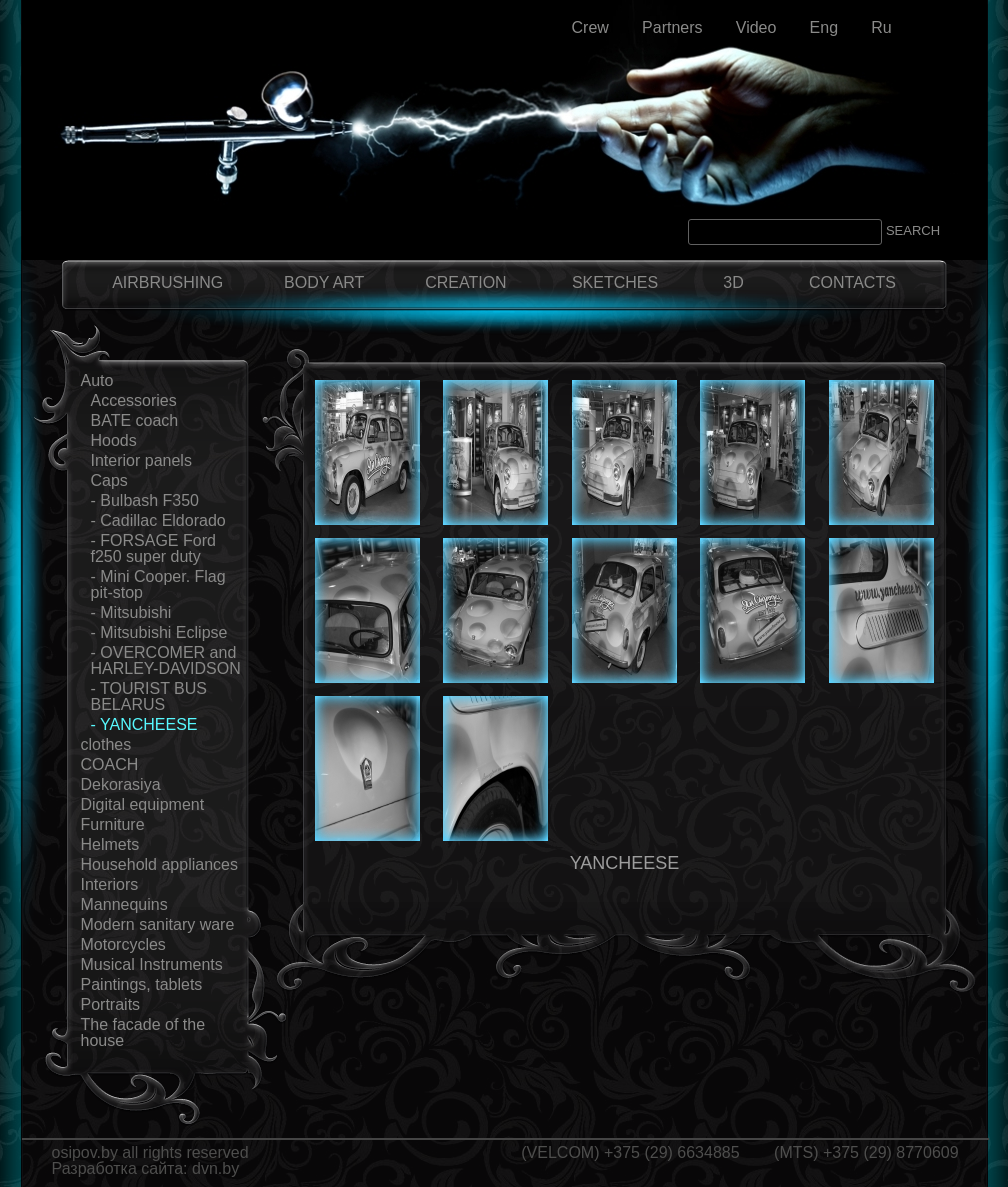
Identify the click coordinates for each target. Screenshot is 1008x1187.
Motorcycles (123, 944)
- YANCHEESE (144, 724)
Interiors (110, 884)
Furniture (113, 824)
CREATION (465, 282)
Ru (881, 27)
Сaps (109, 480)
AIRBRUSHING (167, 282)
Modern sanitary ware (158, 924)
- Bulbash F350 (145, 500)
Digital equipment (143, 804)
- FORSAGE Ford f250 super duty (153, 548)
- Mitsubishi (131, 612)
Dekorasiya (121, 784)
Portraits (111, 1004)
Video (756, 27)
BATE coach (135, 420)
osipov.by (85, 1152)
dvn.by (215, 1168)
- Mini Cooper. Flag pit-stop (158, 584)
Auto (97, 380)
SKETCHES (615, 282)
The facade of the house (143, 1032)
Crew (590, 27)
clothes (106, 744)
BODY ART (324, 282)
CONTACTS (852, 282)
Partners (672, 27)
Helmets (110, 844)
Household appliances (159, 864)
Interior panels (141, 460)
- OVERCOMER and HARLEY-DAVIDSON (166, 660)
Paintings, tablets (142, 984)
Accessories (134, 400)
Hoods (114, 440)
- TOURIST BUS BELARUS (149, 696)
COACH (110, 764)
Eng (824, 27)
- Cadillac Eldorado (158, 520)
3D (733, 282)
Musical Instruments (152, 964)
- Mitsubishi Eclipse (159, 632)
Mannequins (124, 904)
